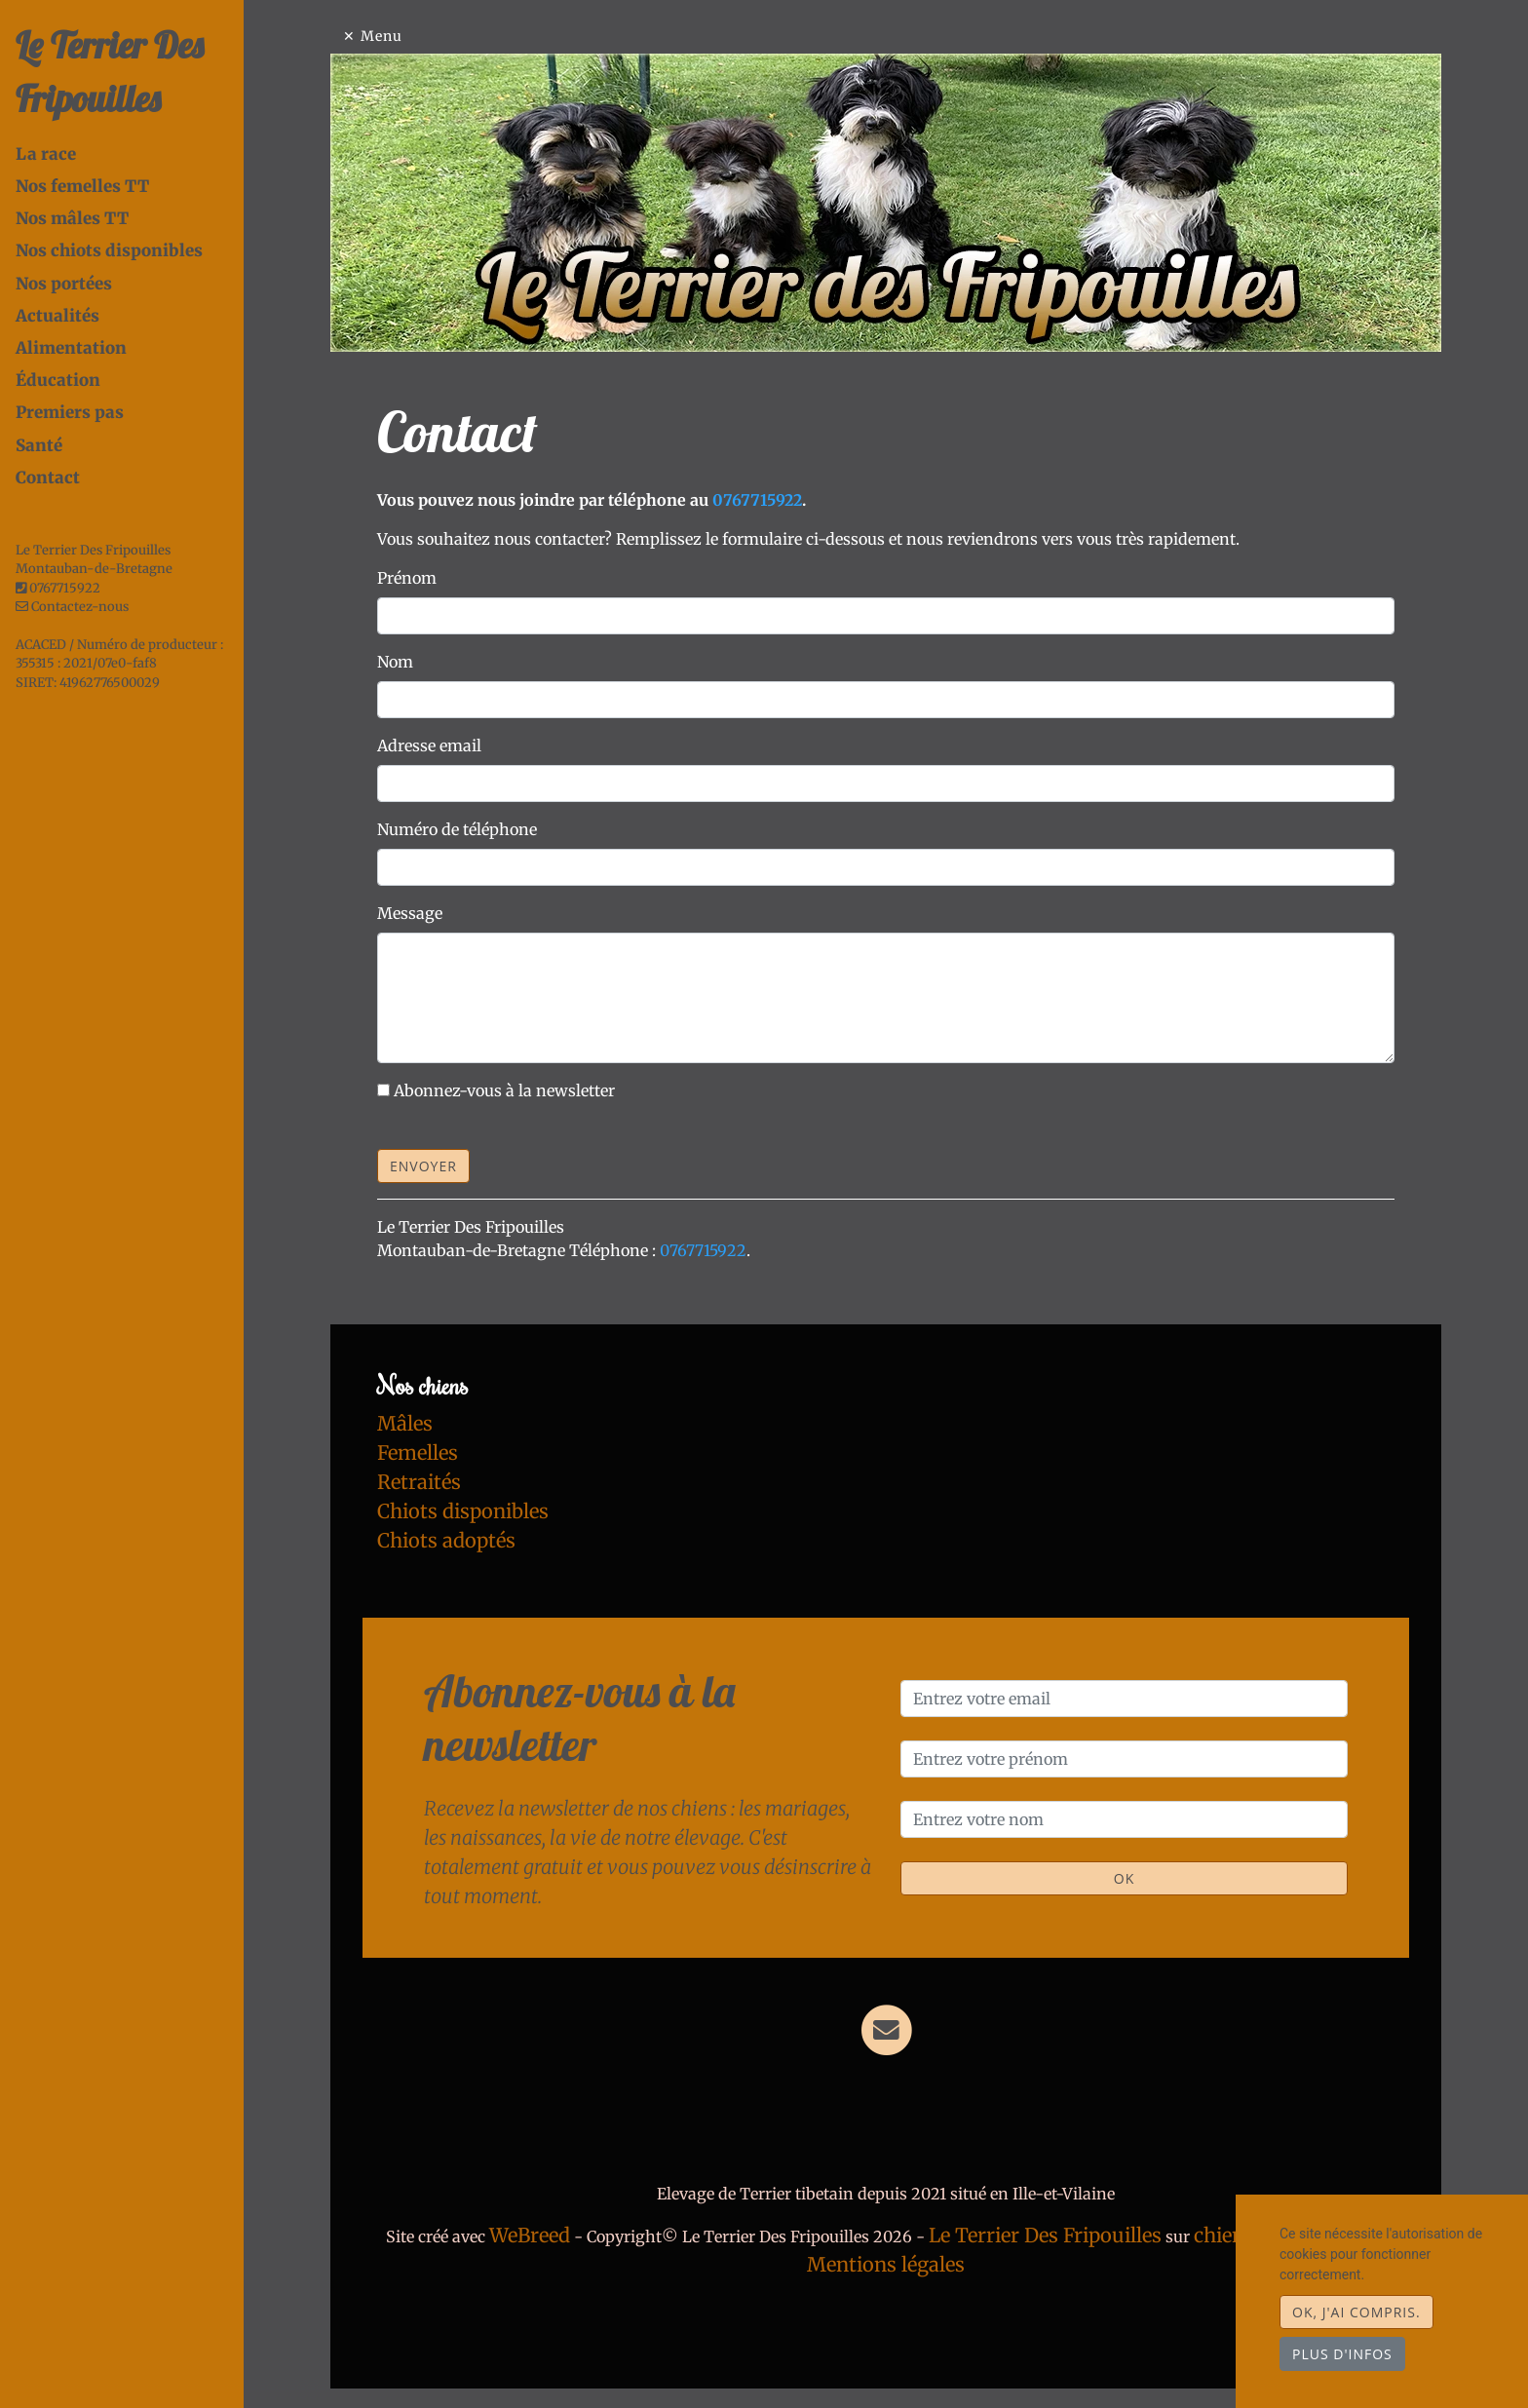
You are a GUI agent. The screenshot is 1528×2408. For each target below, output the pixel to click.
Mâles (405, 1423)
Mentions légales (886, 2264)
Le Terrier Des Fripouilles (1045, 2235)
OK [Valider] (1124, 1878)
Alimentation (71, 348)
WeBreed (529, 2235)
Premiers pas (70, 412)
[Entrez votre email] (1124, 1698)
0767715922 (64, 588)
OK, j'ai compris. (1356, 2312)
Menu (381, 36)
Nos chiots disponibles (109, 250)
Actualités (57, 315)
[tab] (130, 154)
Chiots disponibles (463, 1511)
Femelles (417, 1452)
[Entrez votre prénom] (1124, 1758)
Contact (48, 477)
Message (409, 913)
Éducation (58, 380)
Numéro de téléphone (457, 829)
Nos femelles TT (82, 186)
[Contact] (886, 2029)
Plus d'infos (1342, 2354)
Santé (39, 445)
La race (46, 154)
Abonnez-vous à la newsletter (504, 1090)
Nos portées (64, 283)
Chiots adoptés (446, 1540)
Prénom (407, 578)
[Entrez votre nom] (1124, 1819)
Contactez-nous (72, 606)
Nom (395, 661)
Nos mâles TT (72, 218)
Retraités (419, 1482)
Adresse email (429, 745)
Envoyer (423, 1166)
